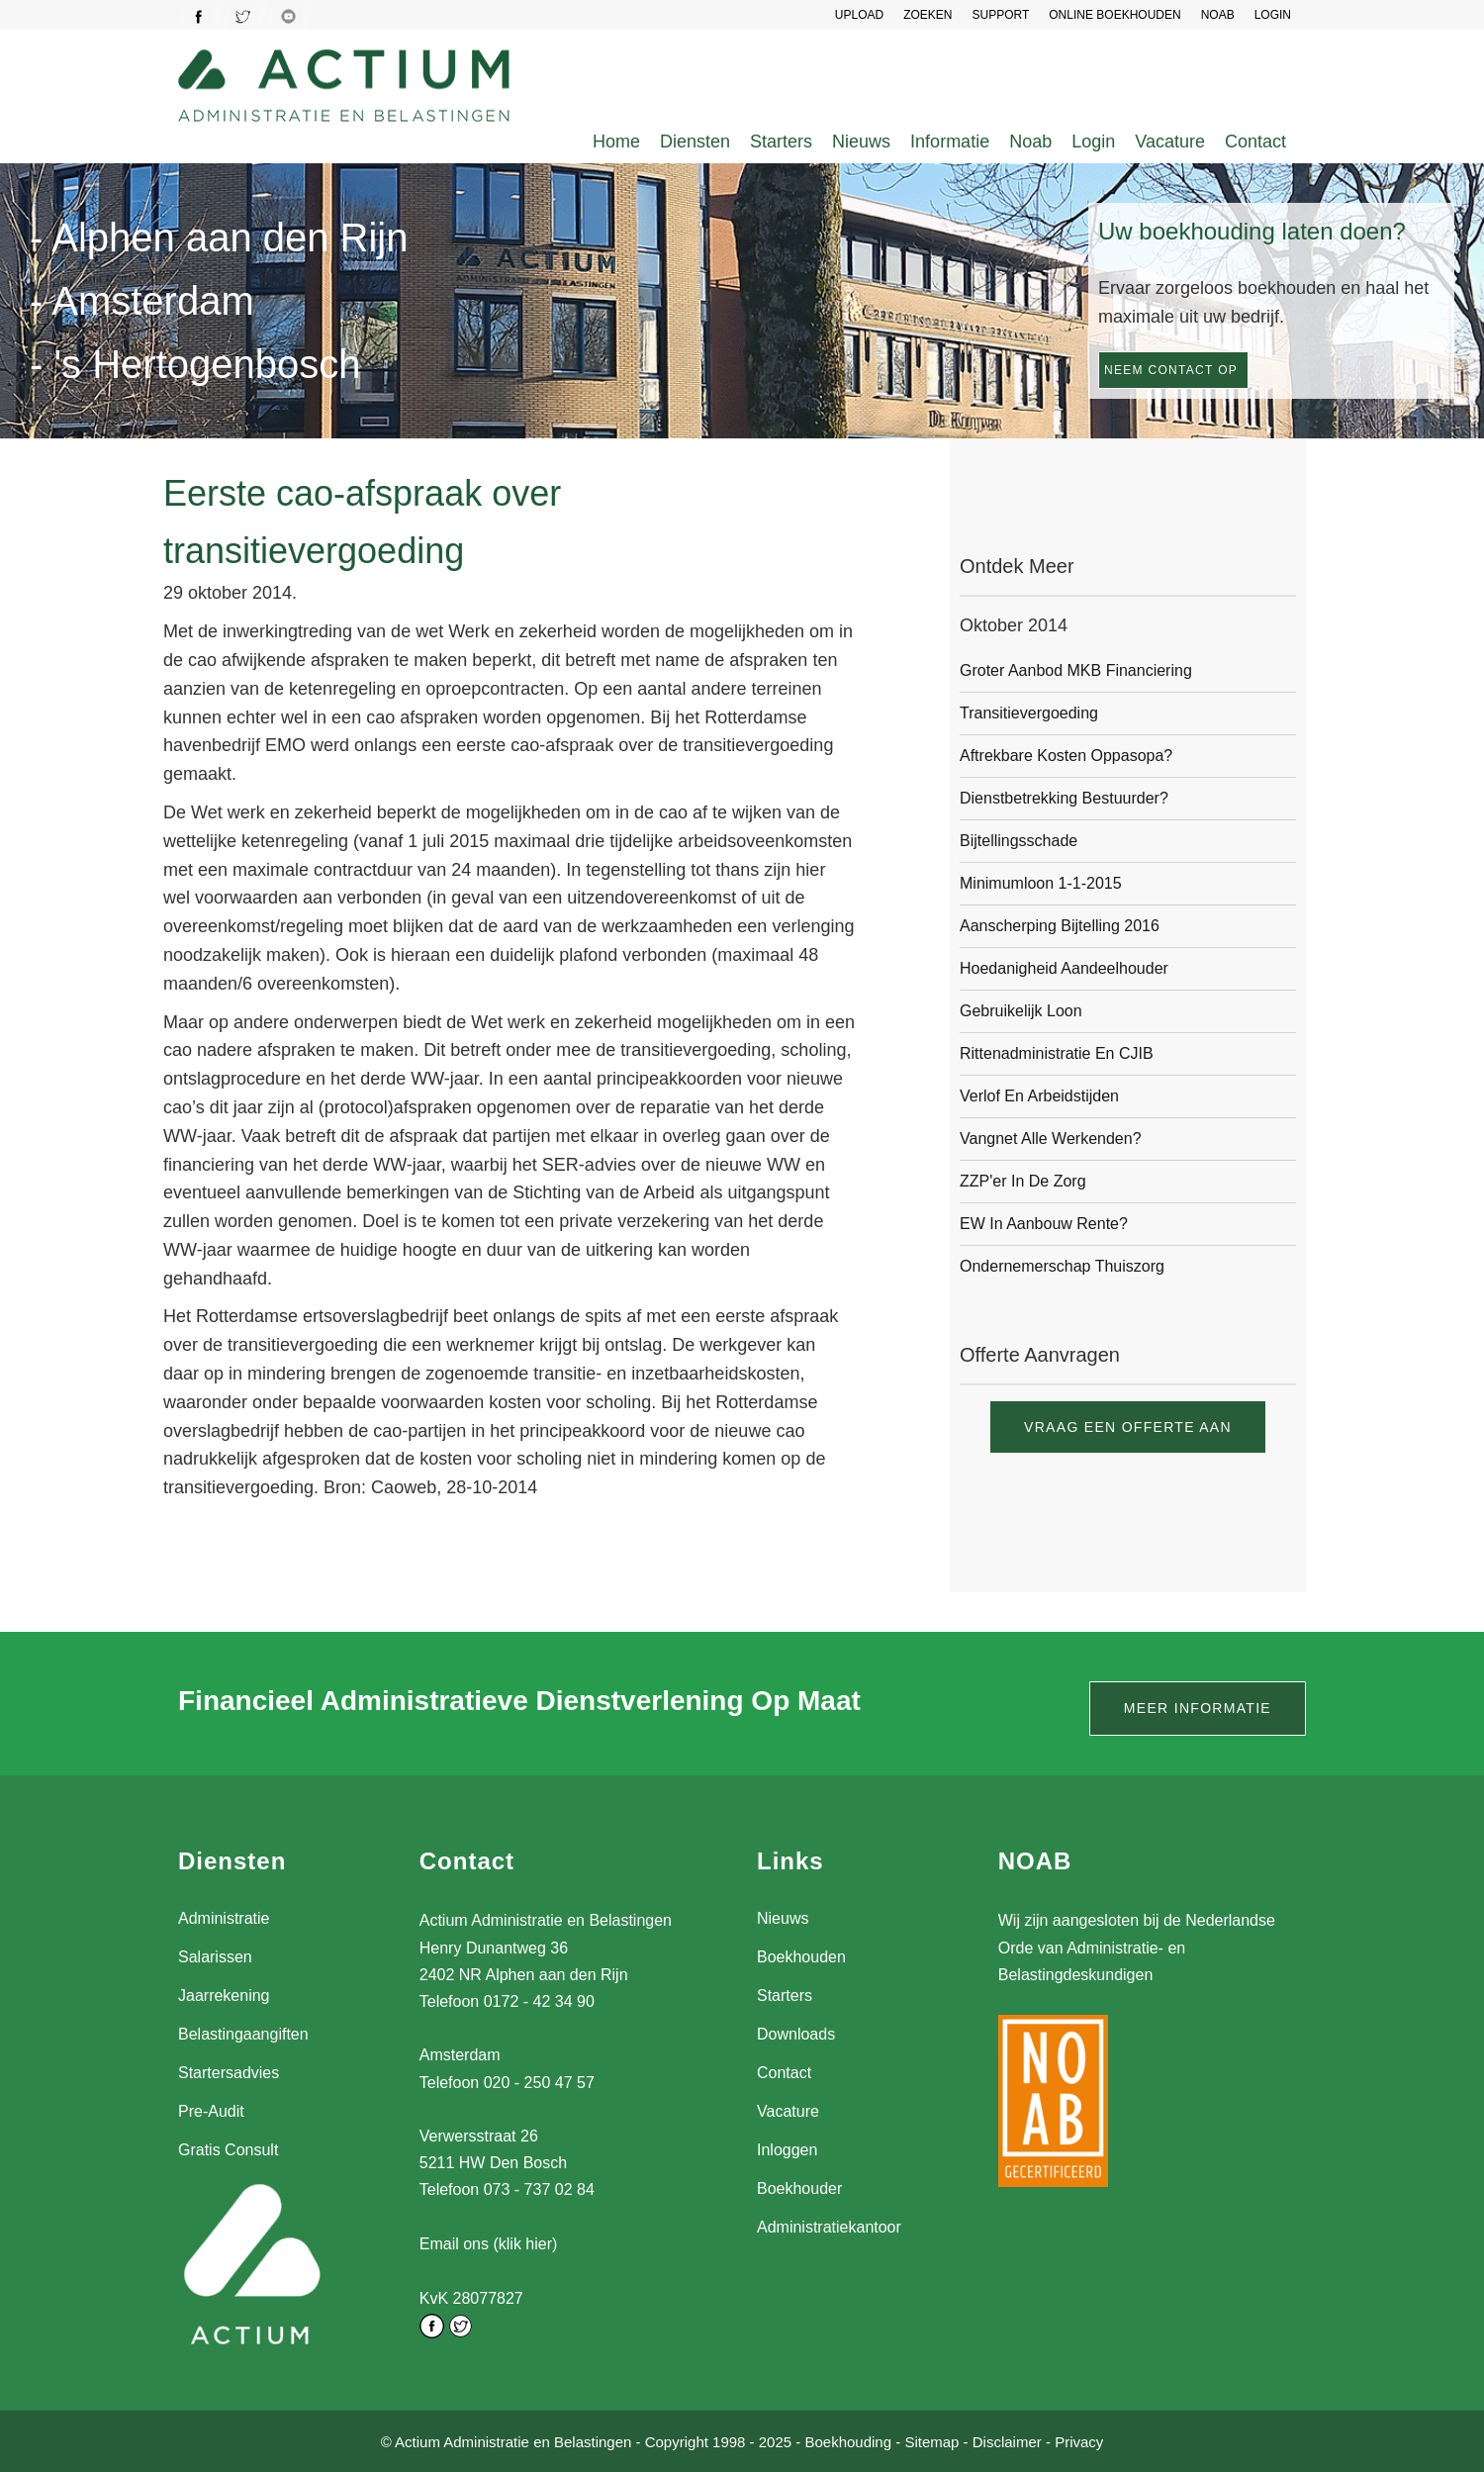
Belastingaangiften (243, 2034)
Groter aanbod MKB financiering (1076, 670)
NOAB (1218, 15)
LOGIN (1272, 15)
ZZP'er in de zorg (1023, 1181)
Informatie (949, 141)
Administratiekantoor (829, 2227)
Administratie (223, 1918)
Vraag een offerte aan (1128, 1427)
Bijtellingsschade (1018, 840)
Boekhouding (847, 2440)
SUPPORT (1000, 15)
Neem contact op (1171, 370)
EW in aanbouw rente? (1044, 1223)
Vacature (1170, 141)
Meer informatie (1197, 1708)
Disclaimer (1007, 2440)
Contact (1255, 141)
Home (616, 141)
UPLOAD (859, 15)
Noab (1030, 141)
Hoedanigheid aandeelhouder (1064, 968)
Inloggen (787, 2149)
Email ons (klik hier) (488, 2243)
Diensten (695, 141)
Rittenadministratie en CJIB (1057, 1053)
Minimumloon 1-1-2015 (1041, 883)
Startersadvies (228, 2072)
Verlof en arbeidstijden (1039, 1096)
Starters (781, 141)
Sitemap (931, 2440)
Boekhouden (801, 1957)
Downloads (796, 2034)
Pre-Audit (211, 2111)
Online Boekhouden (1114, 15)
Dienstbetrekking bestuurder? (1064, 798)
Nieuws (861, 141)
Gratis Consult (228, 2149)
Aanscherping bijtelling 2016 (1059, 925)
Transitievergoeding (1029, 713)
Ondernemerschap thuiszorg (1062, 1266)
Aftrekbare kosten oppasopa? (1066, 755)
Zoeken (927, 15)
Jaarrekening (224, 1995)
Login (1093, 141)
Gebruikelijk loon (1021, 1010)
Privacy (1079, 2440)
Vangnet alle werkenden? (1051, 1138)
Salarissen (215, 1957)
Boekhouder (799, 2188)
